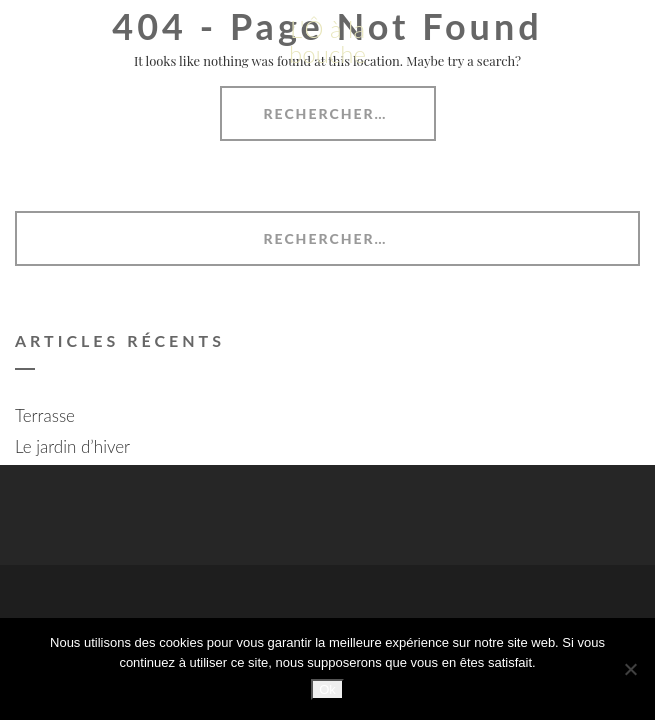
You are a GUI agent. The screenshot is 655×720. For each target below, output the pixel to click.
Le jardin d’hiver (72, 446)
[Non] (630, 669)
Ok (327, 689)
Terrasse (45, 415)
